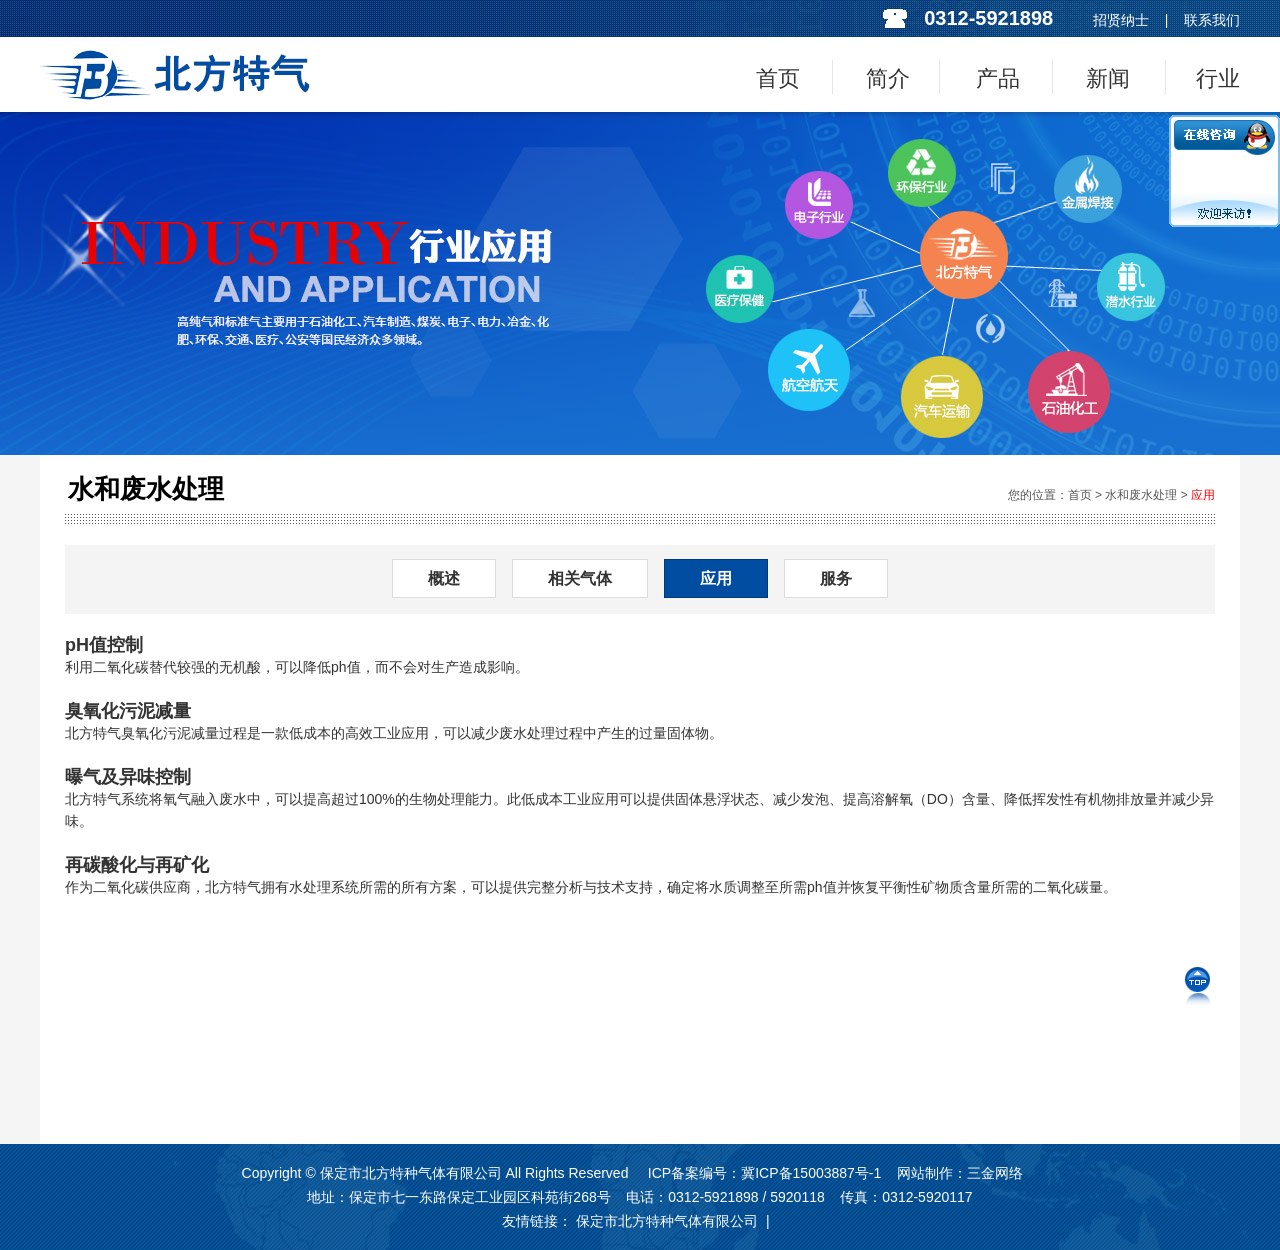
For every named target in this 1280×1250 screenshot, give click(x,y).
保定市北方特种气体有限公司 (667, 1221)
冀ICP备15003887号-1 (811, 1173)
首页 (778, 78)
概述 (444, 578)
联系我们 (1212, 20)
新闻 (1108, 78)
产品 (998, 78)
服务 (836, 578)
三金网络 (995, 1173)
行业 (1218, 78)
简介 (888, 78)
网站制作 (925, 1173)
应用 (1203, 495)
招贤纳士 (1121, 20)
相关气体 (580, 578)
